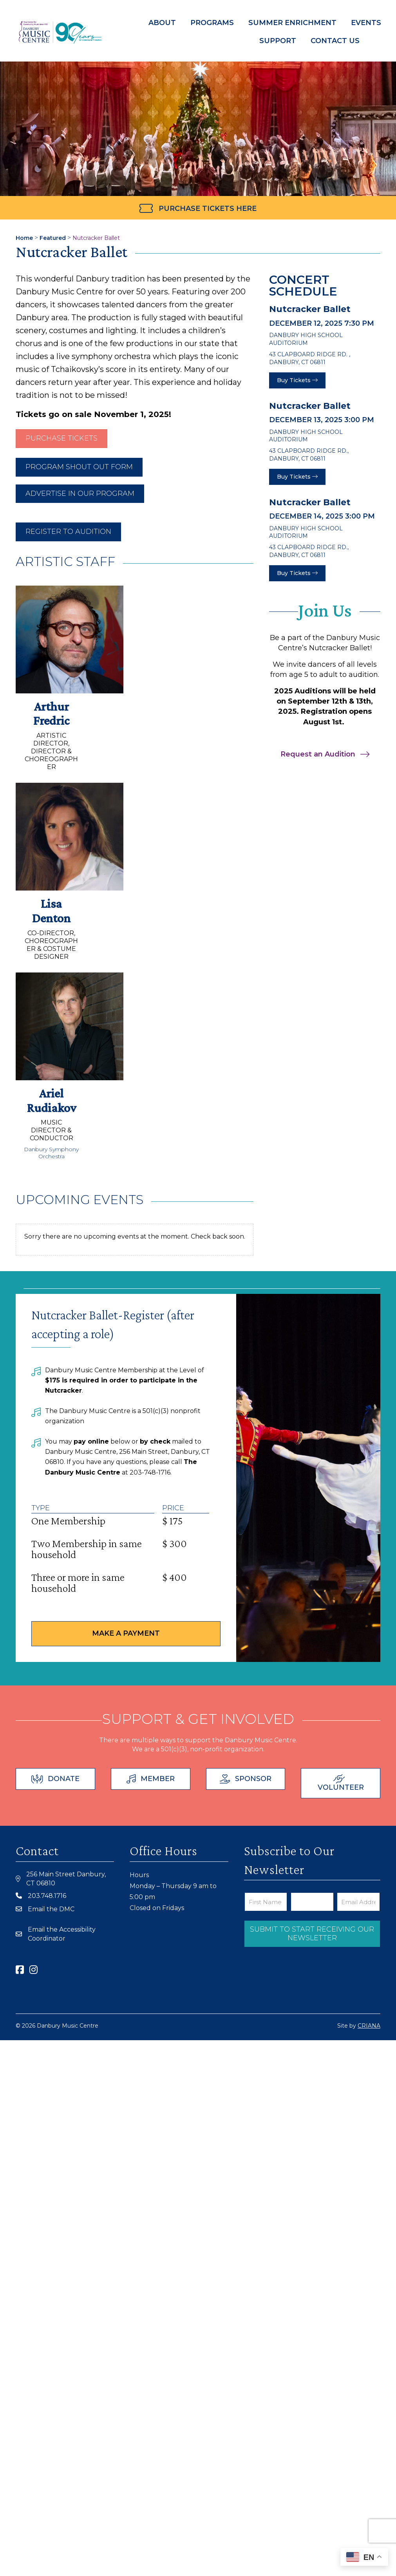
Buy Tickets (297, 380)
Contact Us (331, 40)
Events (366, 22)
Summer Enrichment (292, 22)
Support (274, 40)
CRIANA (369, 2025)
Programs (212, 22)
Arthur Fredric (51, 713)
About (162, 22)
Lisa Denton (51, 910)
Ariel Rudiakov (51, 1100)
